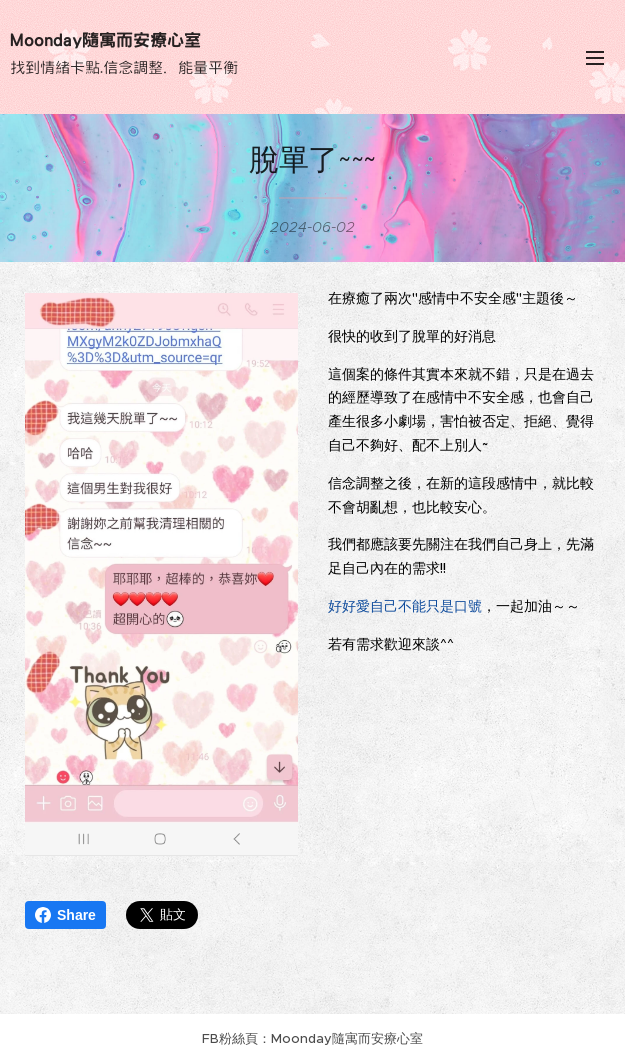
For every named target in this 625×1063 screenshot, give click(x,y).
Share (65, 915)
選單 (595, 58)
